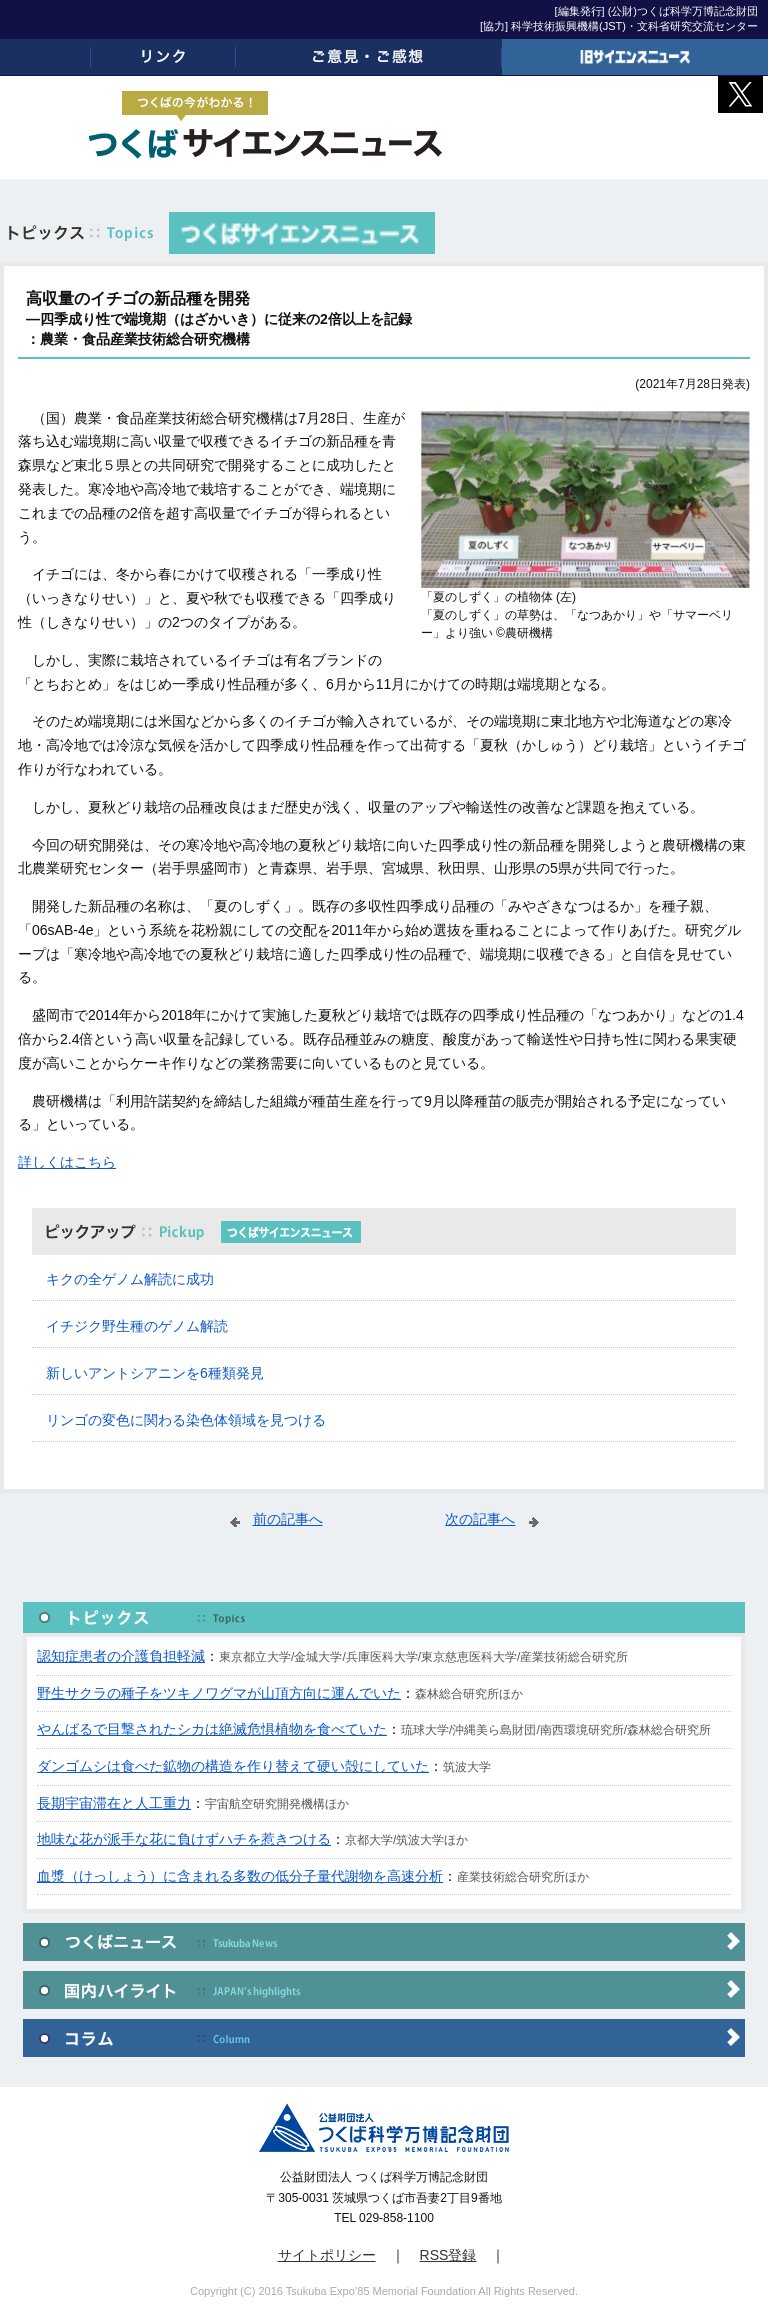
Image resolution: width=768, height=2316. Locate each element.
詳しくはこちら (67, 1162)
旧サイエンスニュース (635, 57)
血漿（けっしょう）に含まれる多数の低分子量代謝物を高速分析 (240, 1876)
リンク (163, 57)
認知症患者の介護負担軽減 (121, 1656)
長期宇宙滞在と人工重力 (114, 1803)
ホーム (45, 57)
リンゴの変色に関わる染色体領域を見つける (186, 1420)
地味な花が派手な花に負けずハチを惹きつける (184, 1839)
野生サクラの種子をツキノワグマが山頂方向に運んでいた (219, 1693)
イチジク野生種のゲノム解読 (137, 1326)
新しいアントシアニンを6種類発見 (155, 1373)
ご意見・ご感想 (369, 57)
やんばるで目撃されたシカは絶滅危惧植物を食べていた (212, 1729)
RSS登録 (448, 2255)
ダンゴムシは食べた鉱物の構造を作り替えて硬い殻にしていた (233, 1766)
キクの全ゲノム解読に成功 (130, 1279)
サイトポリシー (327, 2255)
